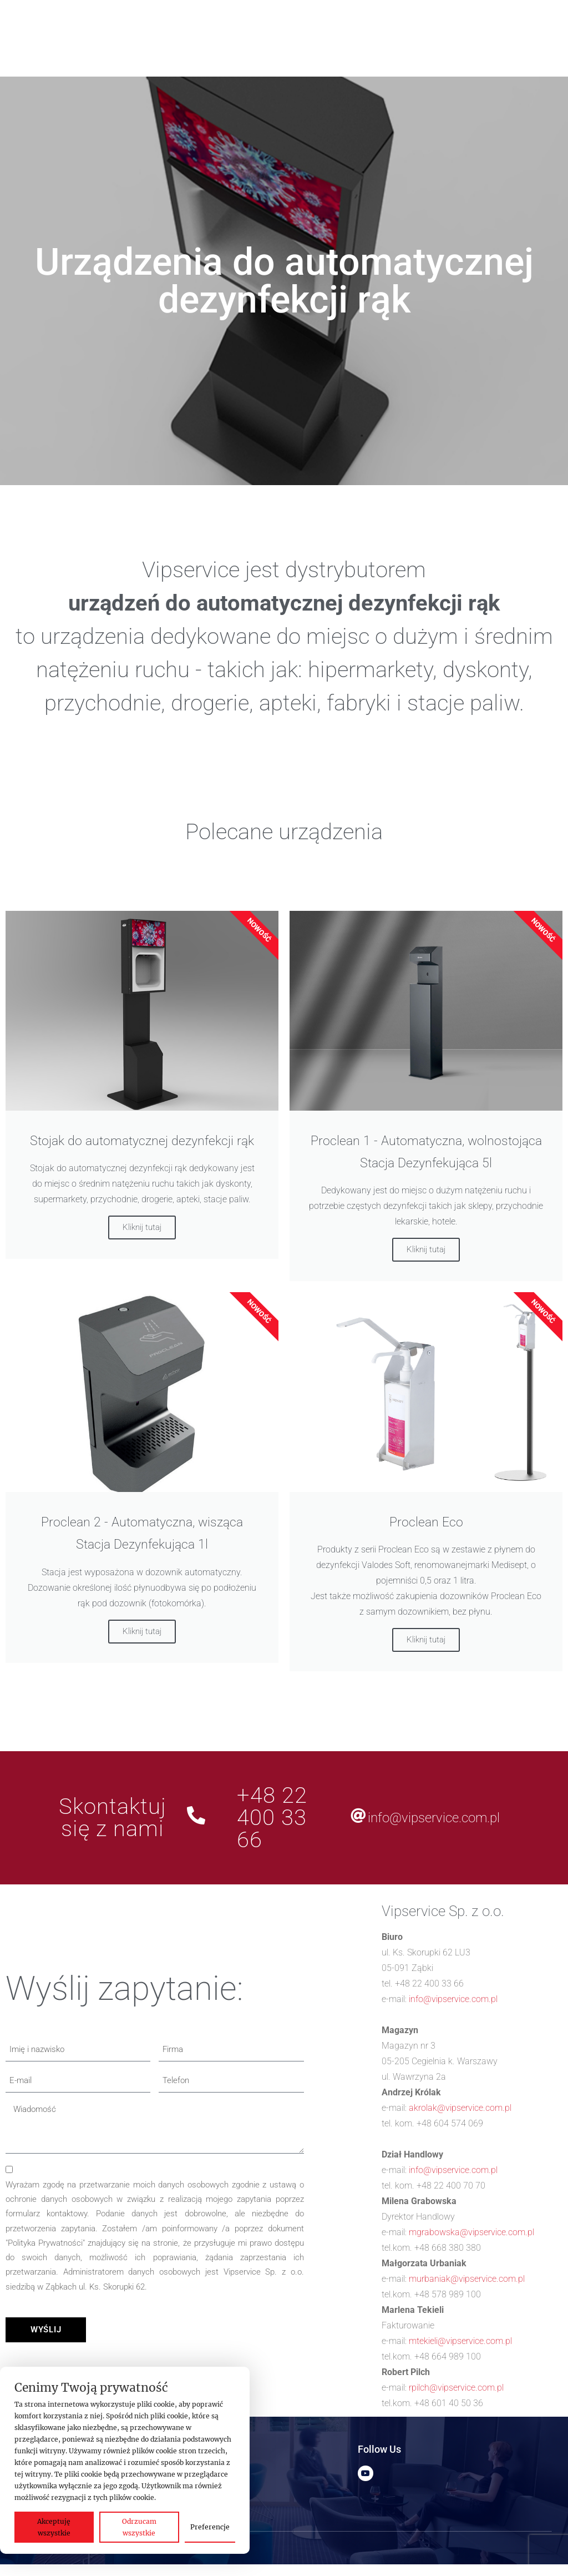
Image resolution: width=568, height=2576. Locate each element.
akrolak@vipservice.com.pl (460, 2108)
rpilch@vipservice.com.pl (456, 2387)
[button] (143, 26)
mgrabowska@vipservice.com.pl (471, 2232)
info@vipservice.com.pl (434, 1818)
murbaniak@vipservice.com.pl (467, 2278)
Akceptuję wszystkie (53, 2527)
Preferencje (210, 2527)
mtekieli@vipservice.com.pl (460, 2341)
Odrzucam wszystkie (139, 2527)
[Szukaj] (162, 53)
